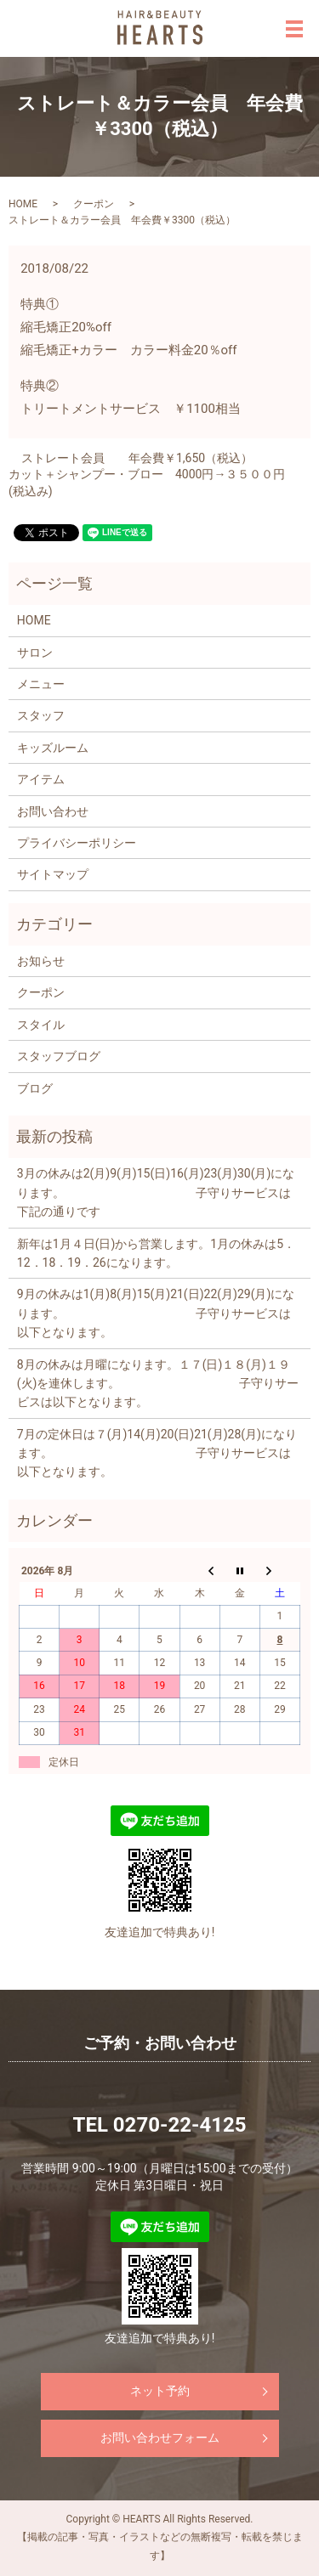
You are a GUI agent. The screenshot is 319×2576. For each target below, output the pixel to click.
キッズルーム (52, 747)
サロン (35, 652)
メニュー (41, 684)
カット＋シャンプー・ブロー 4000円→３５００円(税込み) (147, 482)
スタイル (41, 1024)
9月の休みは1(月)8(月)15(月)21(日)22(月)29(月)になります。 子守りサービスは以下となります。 (156, 1313)
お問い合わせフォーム (159, 2437)
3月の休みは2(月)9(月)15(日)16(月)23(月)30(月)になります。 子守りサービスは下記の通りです (156, 1192)
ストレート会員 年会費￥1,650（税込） (137, 458)
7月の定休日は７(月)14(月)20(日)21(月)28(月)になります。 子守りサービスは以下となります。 (157, 1453)
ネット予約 (160, 2391)
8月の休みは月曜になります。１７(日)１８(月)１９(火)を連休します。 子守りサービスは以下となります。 (158, 1383)
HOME (23, 204)
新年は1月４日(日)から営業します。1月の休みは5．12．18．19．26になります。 (156, 1253)
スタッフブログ (58, 1056)
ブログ (35, 1088)
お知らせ (41, 961)
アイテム (41, 779)
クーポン (93, 204)
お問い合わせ (52, 811)
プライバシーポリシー (76, 843)
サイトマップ (52, 874)
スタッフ (41, 715)
